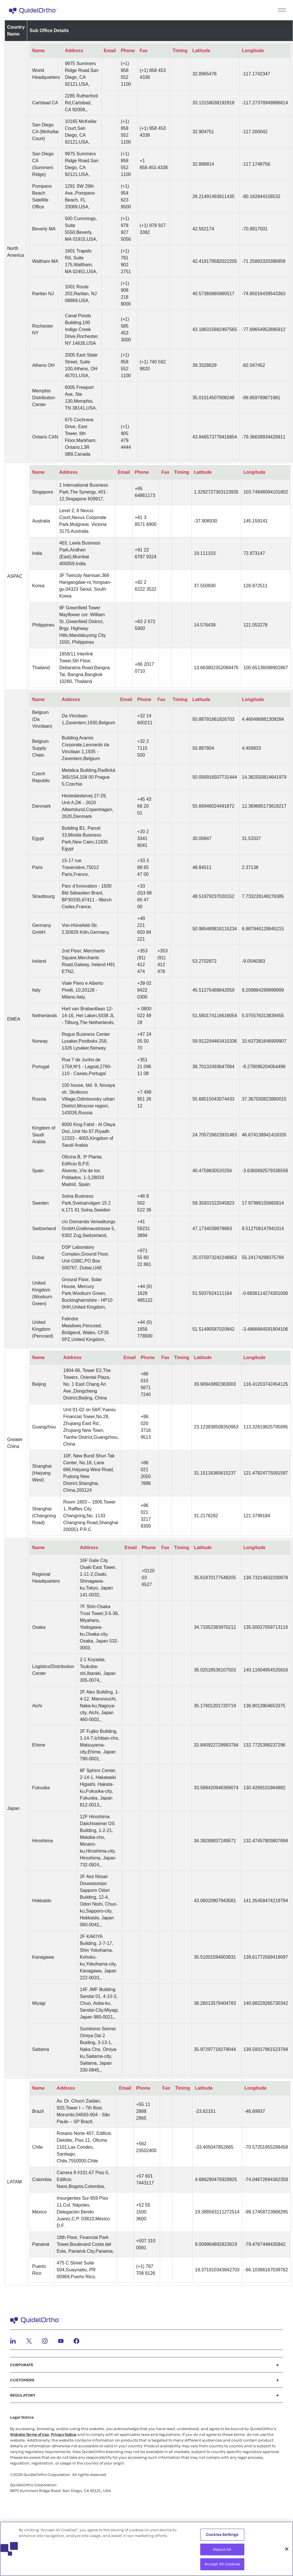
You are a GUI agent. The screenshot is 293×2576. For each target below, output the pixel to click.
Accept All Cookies (222, 2565)
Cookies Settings (222, 2535)
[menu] (181, 10)
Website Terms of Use (29, 2434)
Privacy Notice (63, 2434)
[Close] (286, 2550)
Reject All (222, 2550)
